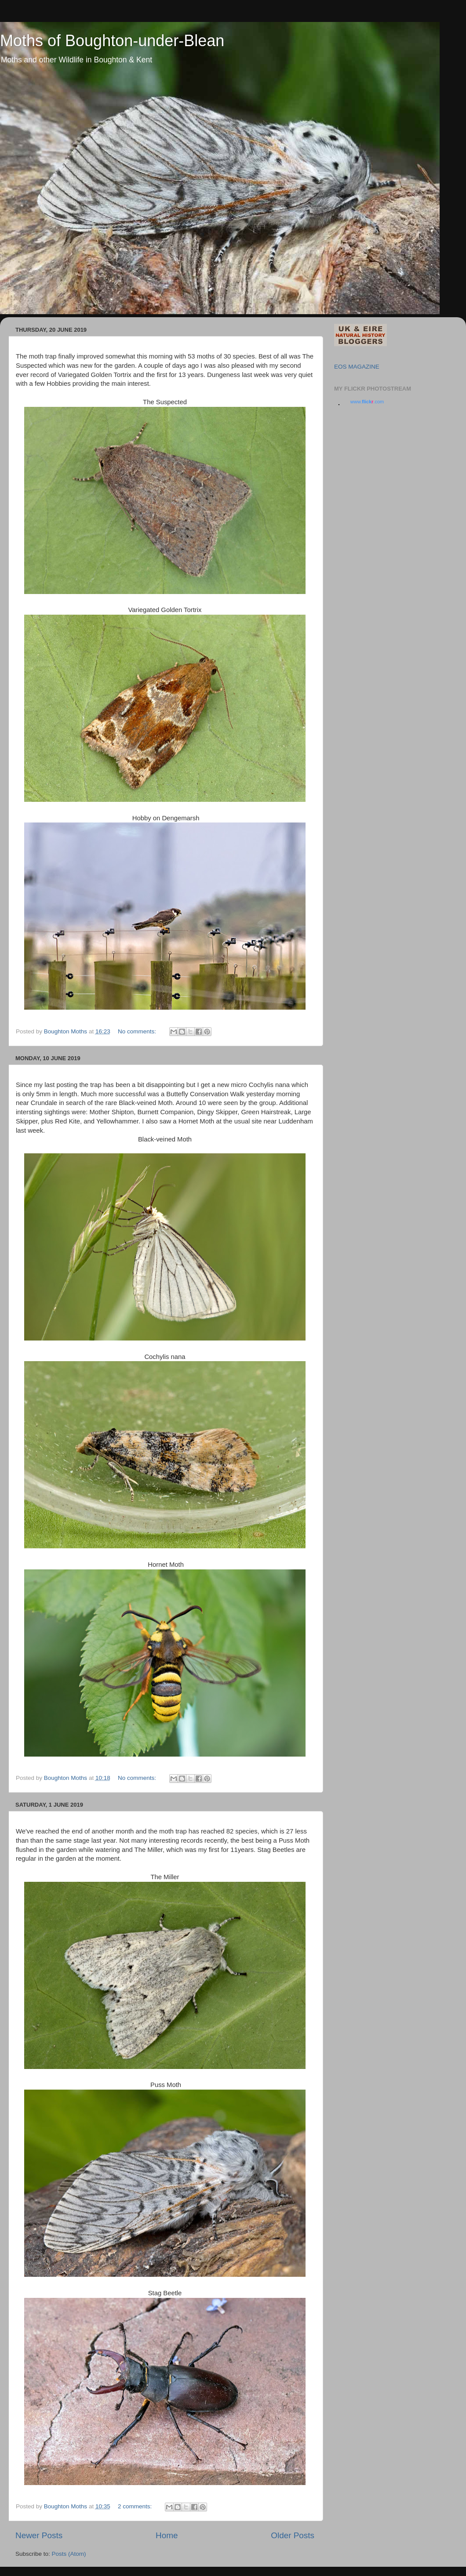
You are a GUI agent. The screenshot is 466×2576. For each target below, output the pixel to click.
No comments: (138, 1031)
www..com (367, 401)
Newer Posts (38, 2535)
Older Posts (292, 2535)
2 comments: (135, 2506)
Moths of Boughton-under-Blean (112, 41)
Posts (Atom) (69, 2554)
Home (167, 2535)
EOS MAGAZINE (356, 366)
